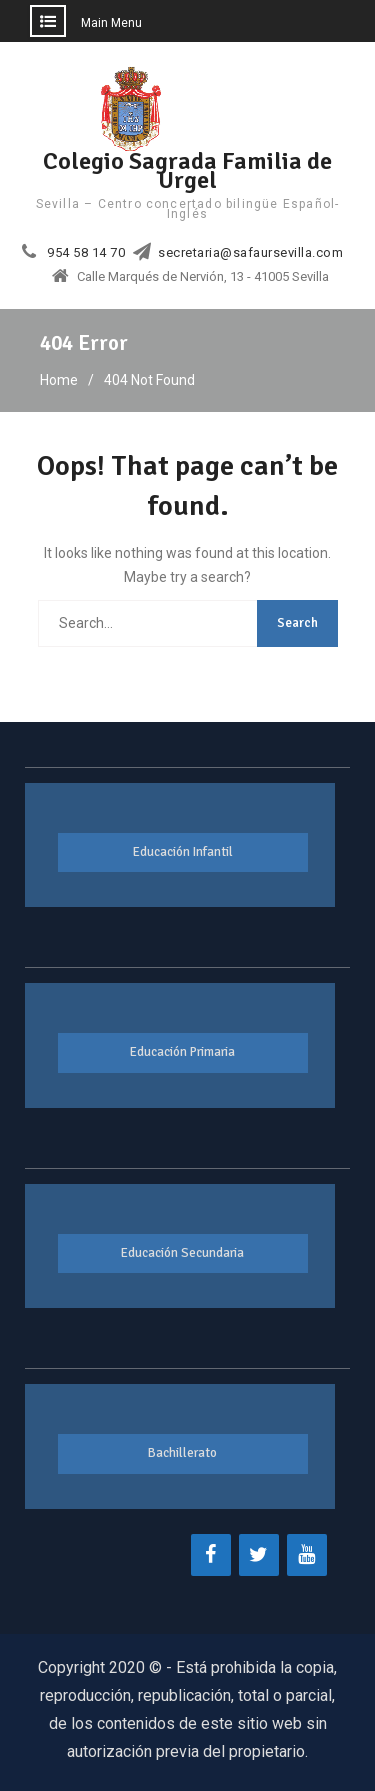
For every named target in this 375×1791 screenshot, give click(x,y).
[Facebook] (211, 1555)
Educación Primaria (182, 1052)
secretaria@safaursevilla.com (250, 253)
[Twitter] (259, 1555)
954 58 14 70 (86, 253)
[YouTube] (307, 1555)
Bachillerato (182, 1453)
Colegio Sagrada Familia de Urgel (187, 170)
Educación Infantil (183, 852)
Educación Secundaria (182, 1253)
